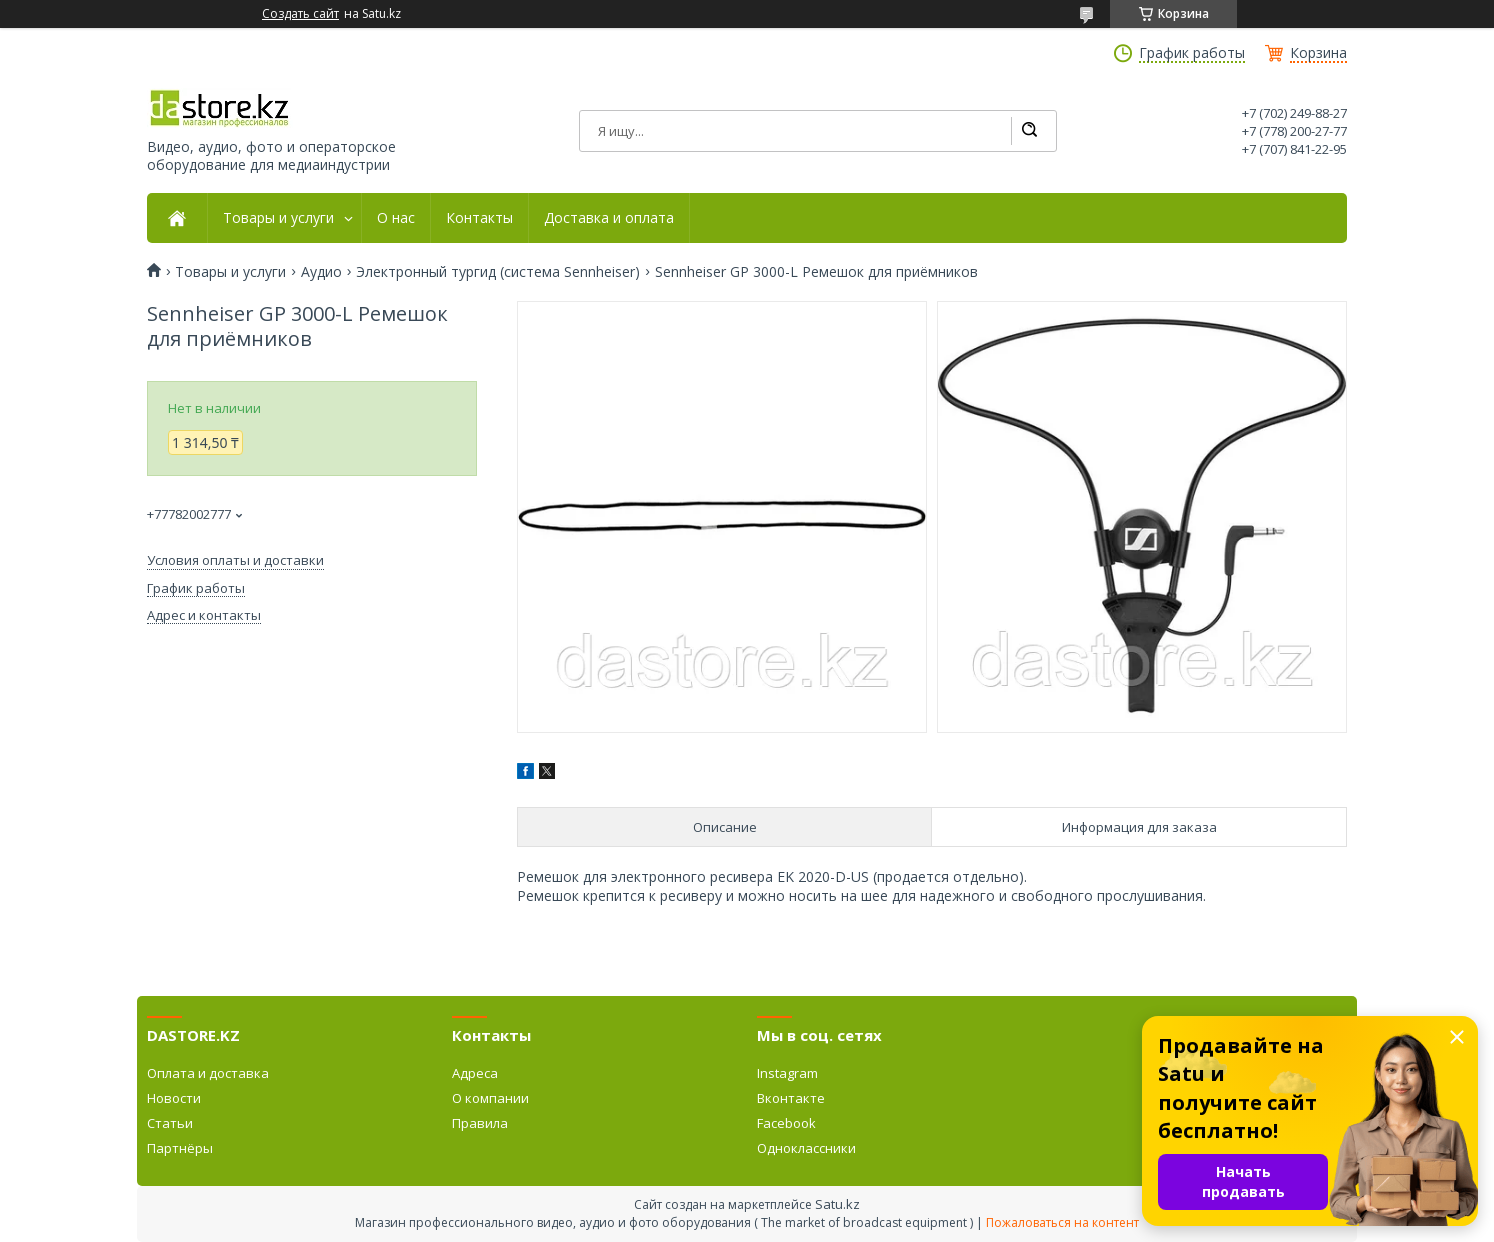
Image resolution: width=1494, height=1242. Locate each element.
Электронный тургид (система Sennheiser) (498, 272)
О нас (396, 218)
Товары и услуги (278, 218)
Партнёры (180, 1148)
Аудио (321, 272)
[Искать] (1029, 131)
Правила (480, 1123)
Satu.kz (837, 1204)
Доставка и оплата (609, 218)
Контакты (479, 218)
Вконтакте (791, 1098)
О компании (490, 1098)
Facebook (786, 1123)
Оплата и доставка (208, 1073)
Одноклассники (806, 1148)
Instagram (787, 1073)
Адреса (475, 1073)
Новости (174, 1098)
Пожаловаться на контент (1062, 1222)
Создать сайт (300, 14)
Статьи (170, 1123)
